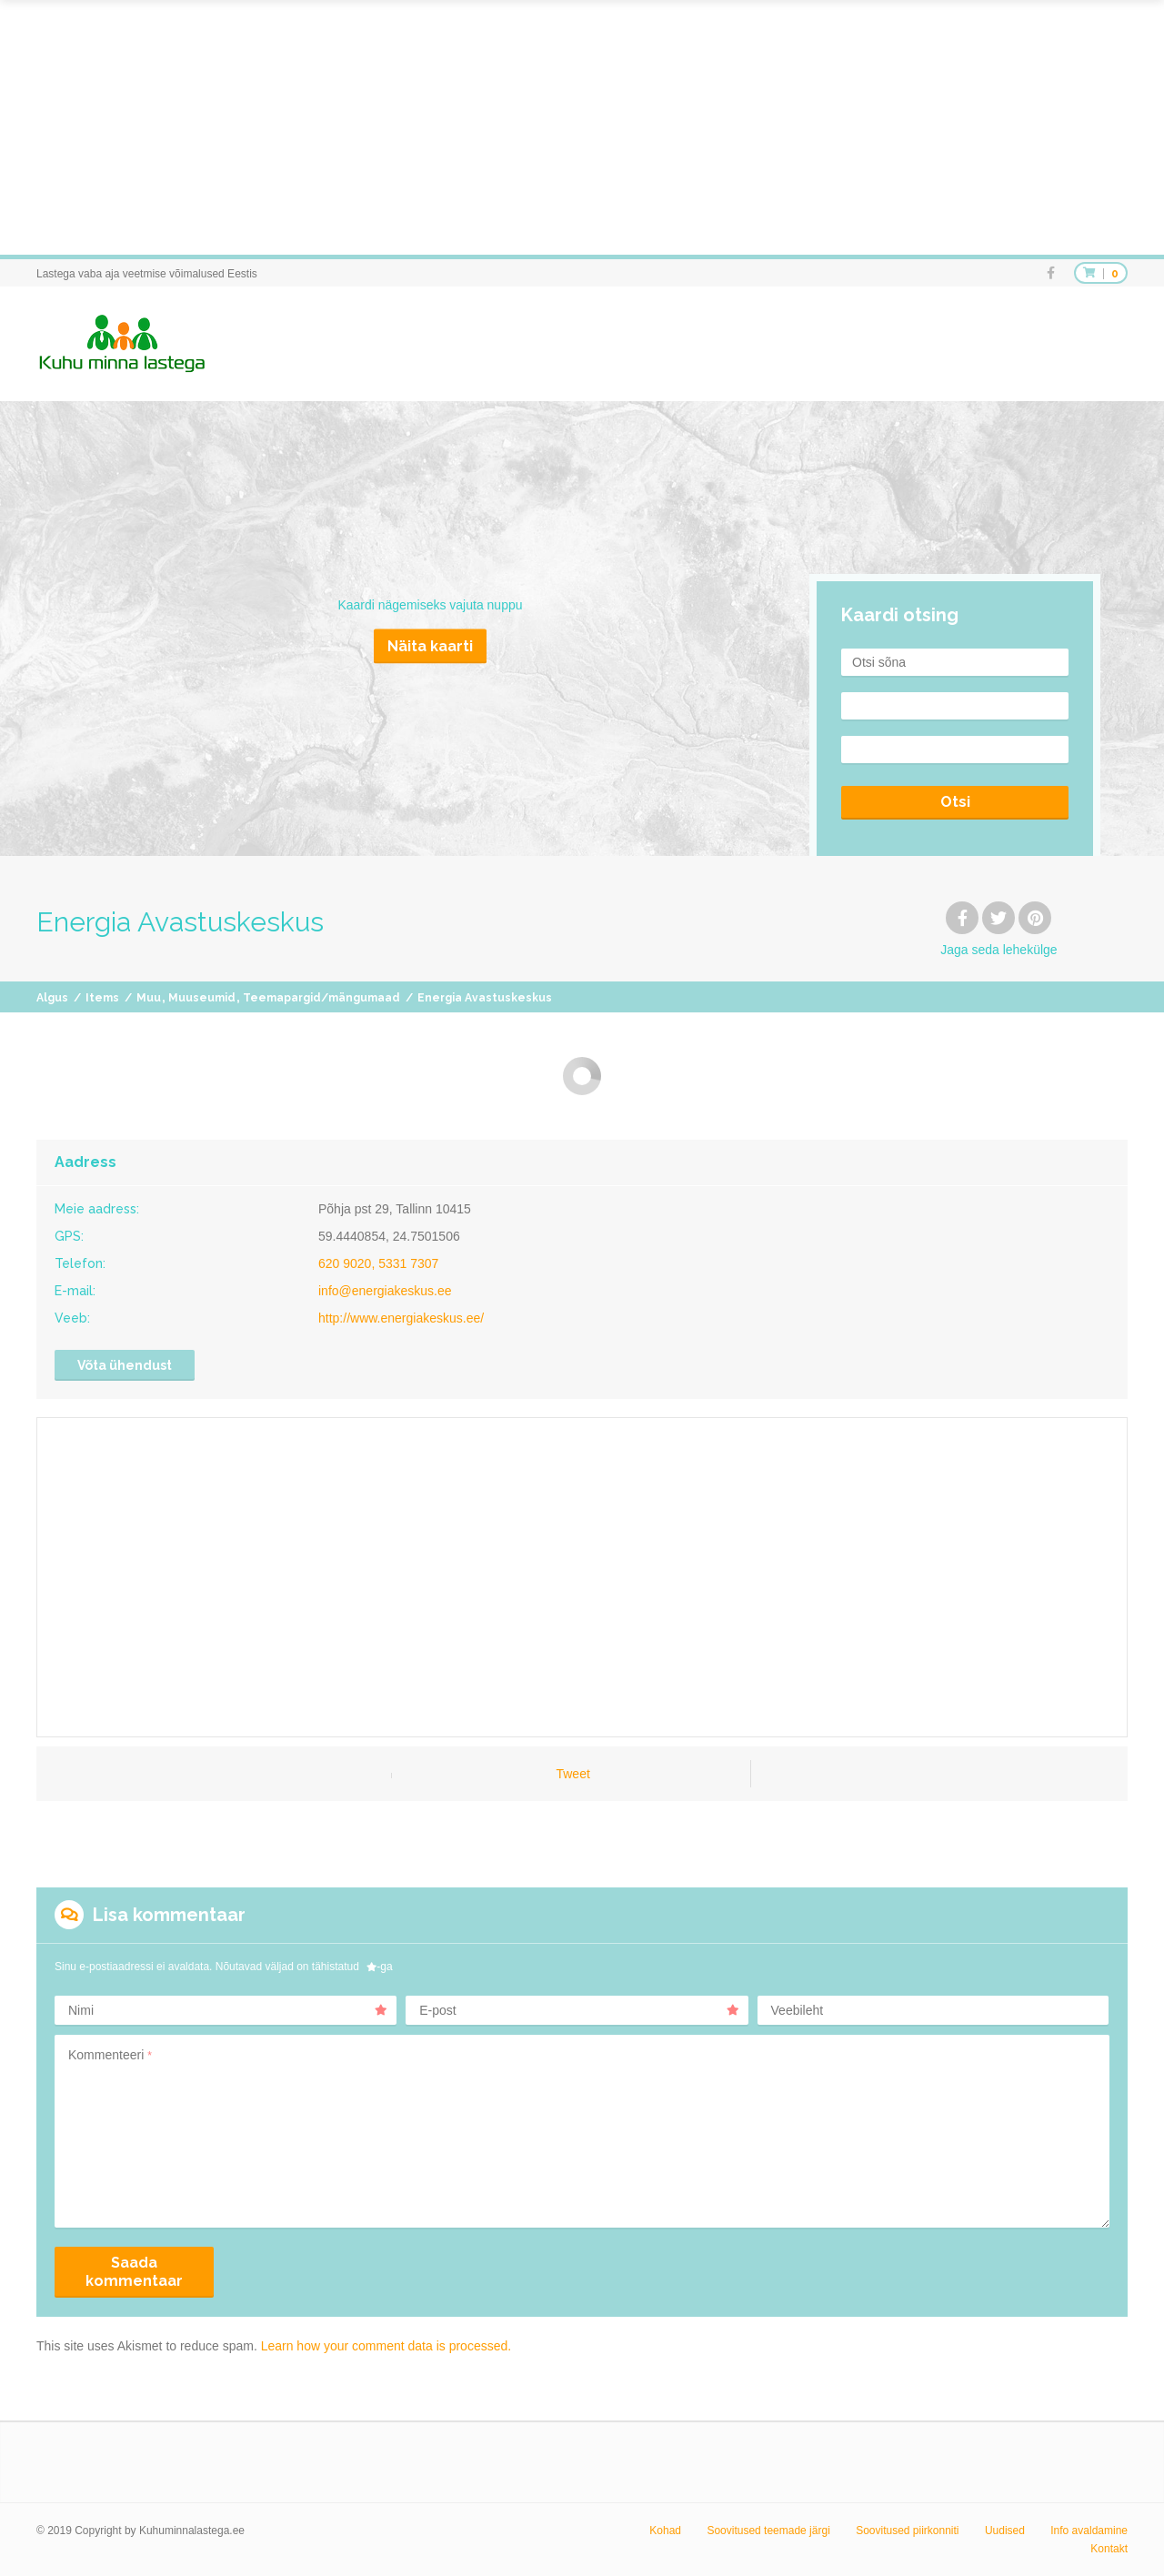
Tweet (572, 1773)
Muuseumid (202, 997)
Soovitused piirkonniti (907, 2530)
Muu (148, 997)
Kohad (665, 2530)
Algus (52, 997)
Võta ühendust (124, 1365)
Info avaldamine (1089, 2530)
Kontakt (1109, 2548)
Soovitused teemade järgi (768, 2530)
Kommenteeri (110, 2055)
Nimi (227, 2010)
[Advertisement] (545, 127)
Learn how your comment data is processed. (386, 2346)
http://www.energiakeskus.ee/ (401, 1318)
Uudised (1005, 2530)
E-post (578, 2010)
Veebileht (797, 2010)
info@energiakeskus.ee (385, 1290)
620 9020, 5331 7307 (378, 1263)
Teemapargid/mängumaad (321, 997)
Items (102, 997)
